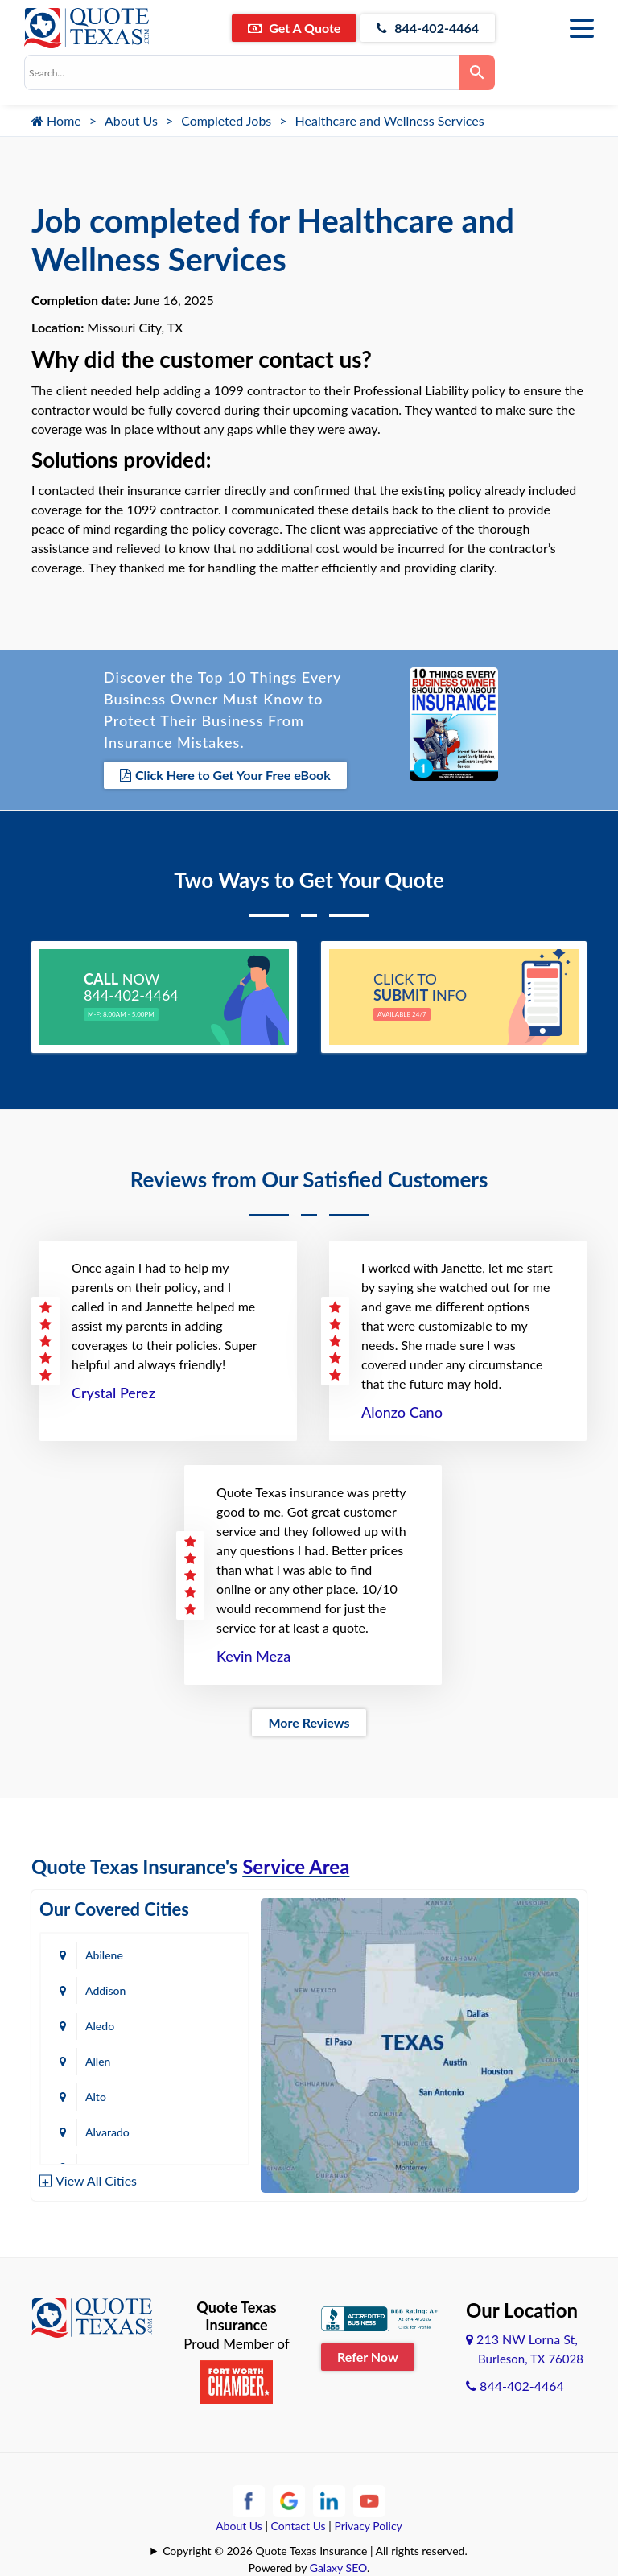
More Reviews (308, 1722)
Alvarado (107, 2132)
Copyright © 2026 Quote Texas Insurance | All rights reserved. (315, 2550)
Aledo (99, 2026)
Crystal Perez (113, 1393)
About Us (131, 120)
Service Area (295, 1866)
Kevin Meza (253, 1656)
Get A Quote (294, 27)
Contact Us (298, 2526)
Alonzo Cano (402, 1412)
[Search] (477, 72)
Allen (97, 2061)
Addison (105, 1990)
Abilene (104, 1955)
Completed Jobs (226, 120)
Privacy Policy (368, 2526)
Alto (95, 2096)
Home (56, 120)
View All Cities (96, 2180)
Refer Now (367, 2356)
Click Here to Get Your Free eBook (225, 774)
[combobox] (241, 72)
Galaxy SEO (338, 2567)
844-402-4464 (428, 27)
